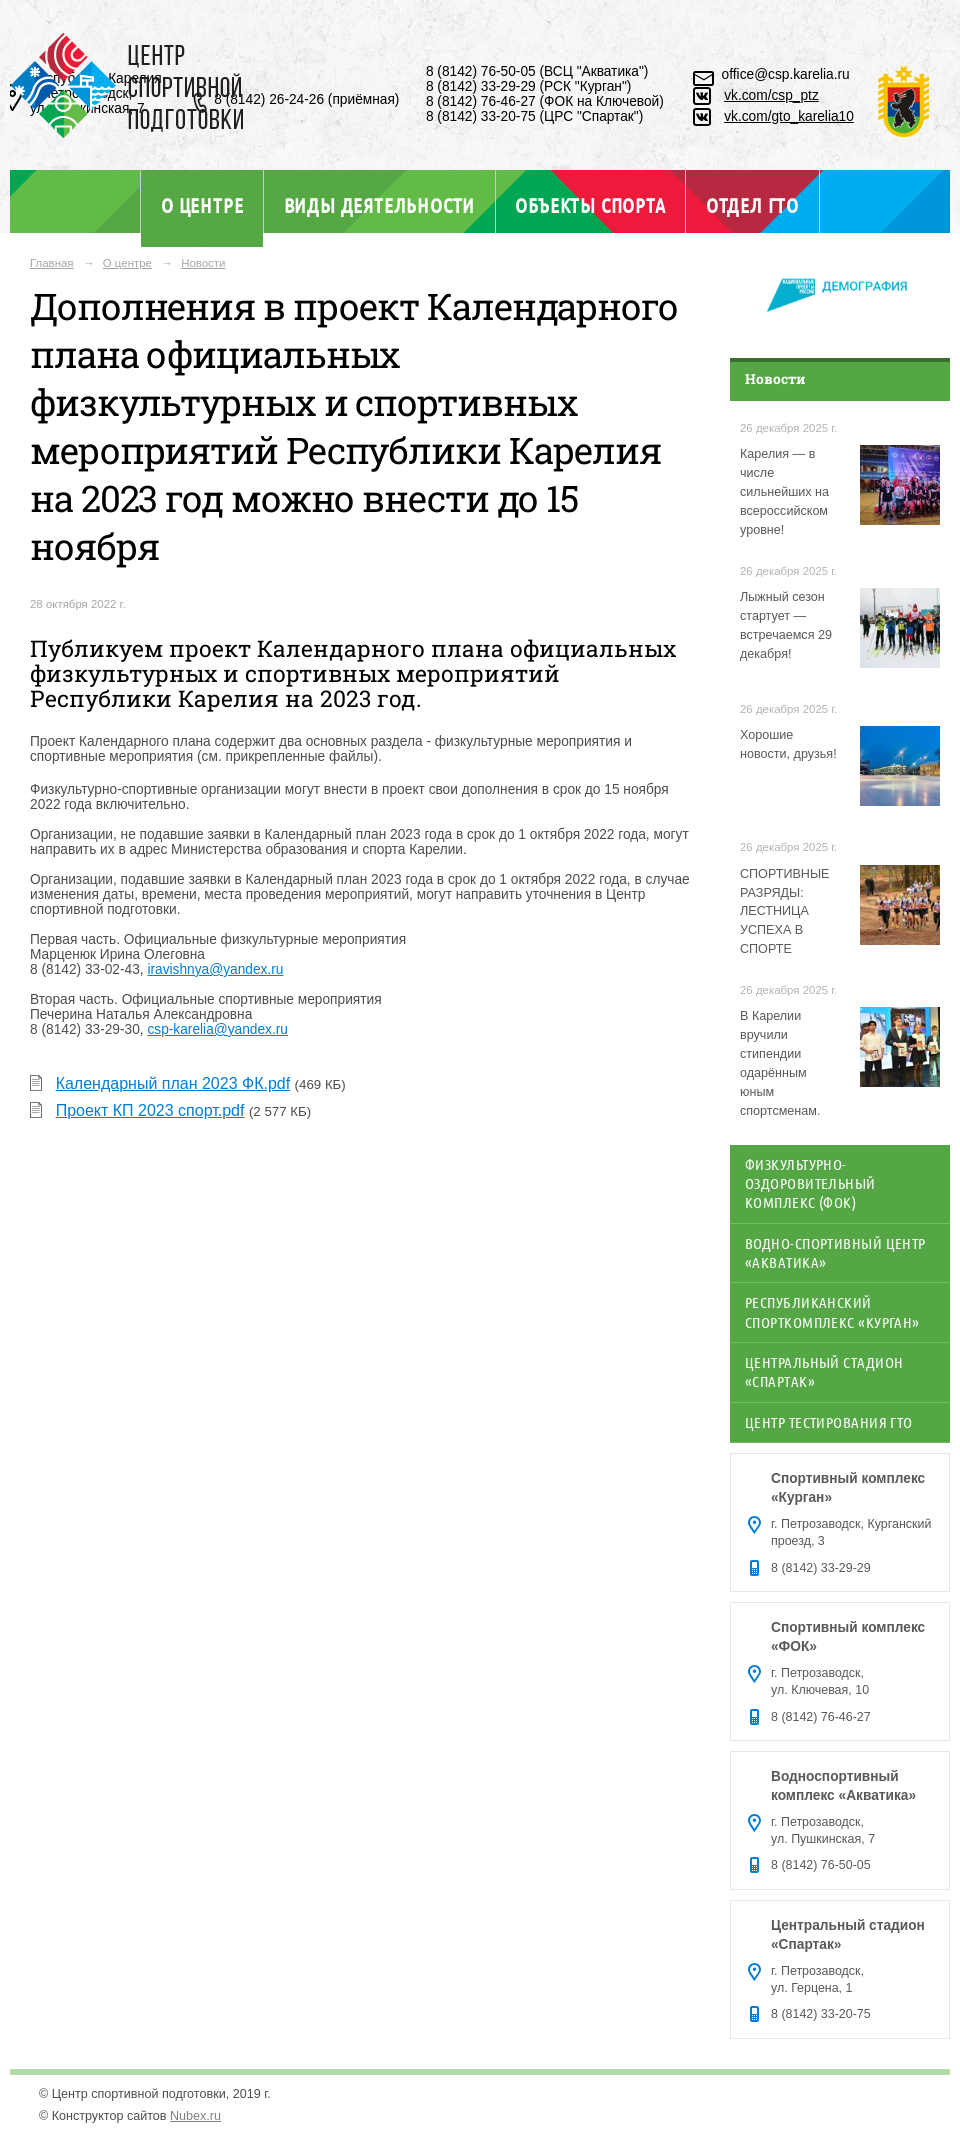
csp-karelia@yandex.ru (217, 1029)
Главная (52, 263)
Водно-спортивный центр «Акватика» (835, 1252)
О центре (202, 205)
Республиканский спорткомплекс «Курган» (832, 1311)
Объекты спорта (590, 205)
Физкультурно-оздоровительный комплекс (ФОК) (810, 1183)
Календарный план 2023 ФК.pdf (173, 1083)
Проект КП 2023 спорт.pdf (150, 1110)
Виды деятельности (379, 205)
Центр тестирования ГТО (829, 1422)
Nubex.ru (195, 2116)
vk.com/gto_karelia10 (789, 116)
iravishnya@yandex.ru (215, 969)
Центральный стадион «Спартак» (824, 1371)
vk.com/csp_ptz (771, 95)
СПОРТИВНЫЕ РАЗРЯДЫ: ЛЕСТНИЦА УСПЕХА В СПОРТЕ (784, 912)
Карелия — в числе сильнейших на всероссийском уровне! (784, 492)
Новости (203, 263)
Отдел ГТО (752, 205)
